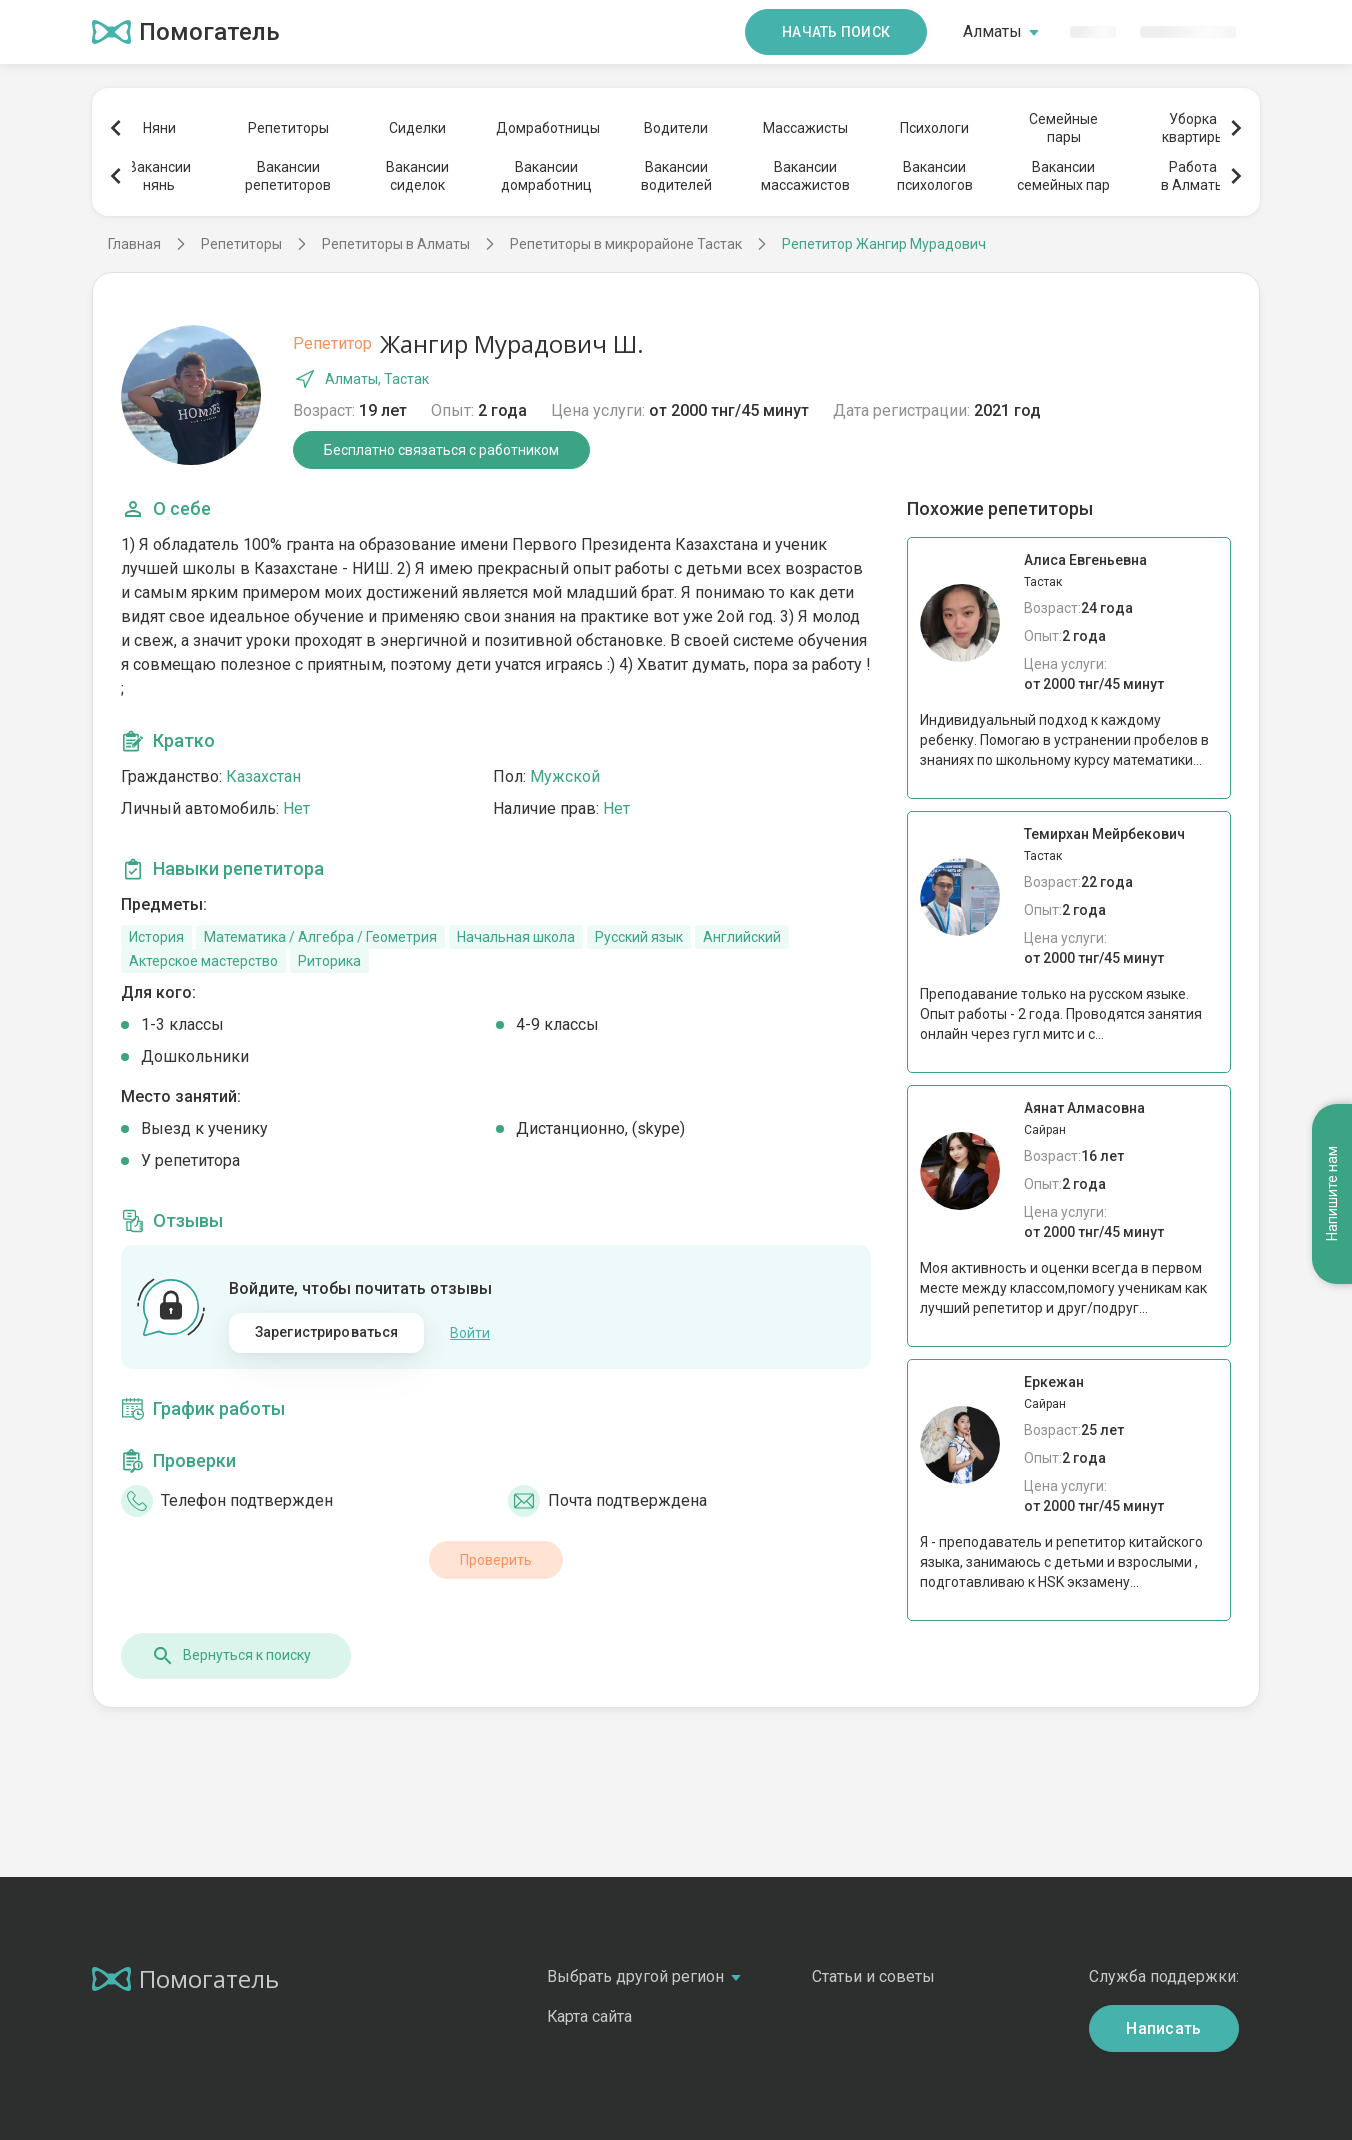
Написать (1164, 2028)
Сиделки (417, 128)
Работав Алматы (1193, 176)
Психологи (934, 128)
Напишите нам (1332, 1194)
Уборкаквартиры (1193, 128)
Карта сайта (589, 2016)
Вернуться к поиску (231, 1656)
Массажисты (805, 128)
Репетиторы (288, 128)
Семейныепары (1063, 128)
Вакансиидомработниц (546, 176)
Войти (470, 1333)
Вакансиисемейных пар (1063, 176)
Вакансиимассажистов (805, 176)
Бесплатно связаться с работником (441, 450)
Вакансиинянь (159, 176)
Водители (676, 128)
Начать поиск (836, 32)
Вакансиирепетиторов (288, 176)
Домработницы (547, 128)
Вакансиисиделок (417, 176)
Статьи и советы (873, 1976)
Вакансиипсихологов (935, 176)
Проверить (496, 1560)
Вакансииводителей (676, 176)
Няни (159, 128)
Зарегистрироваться (327, 1332)
